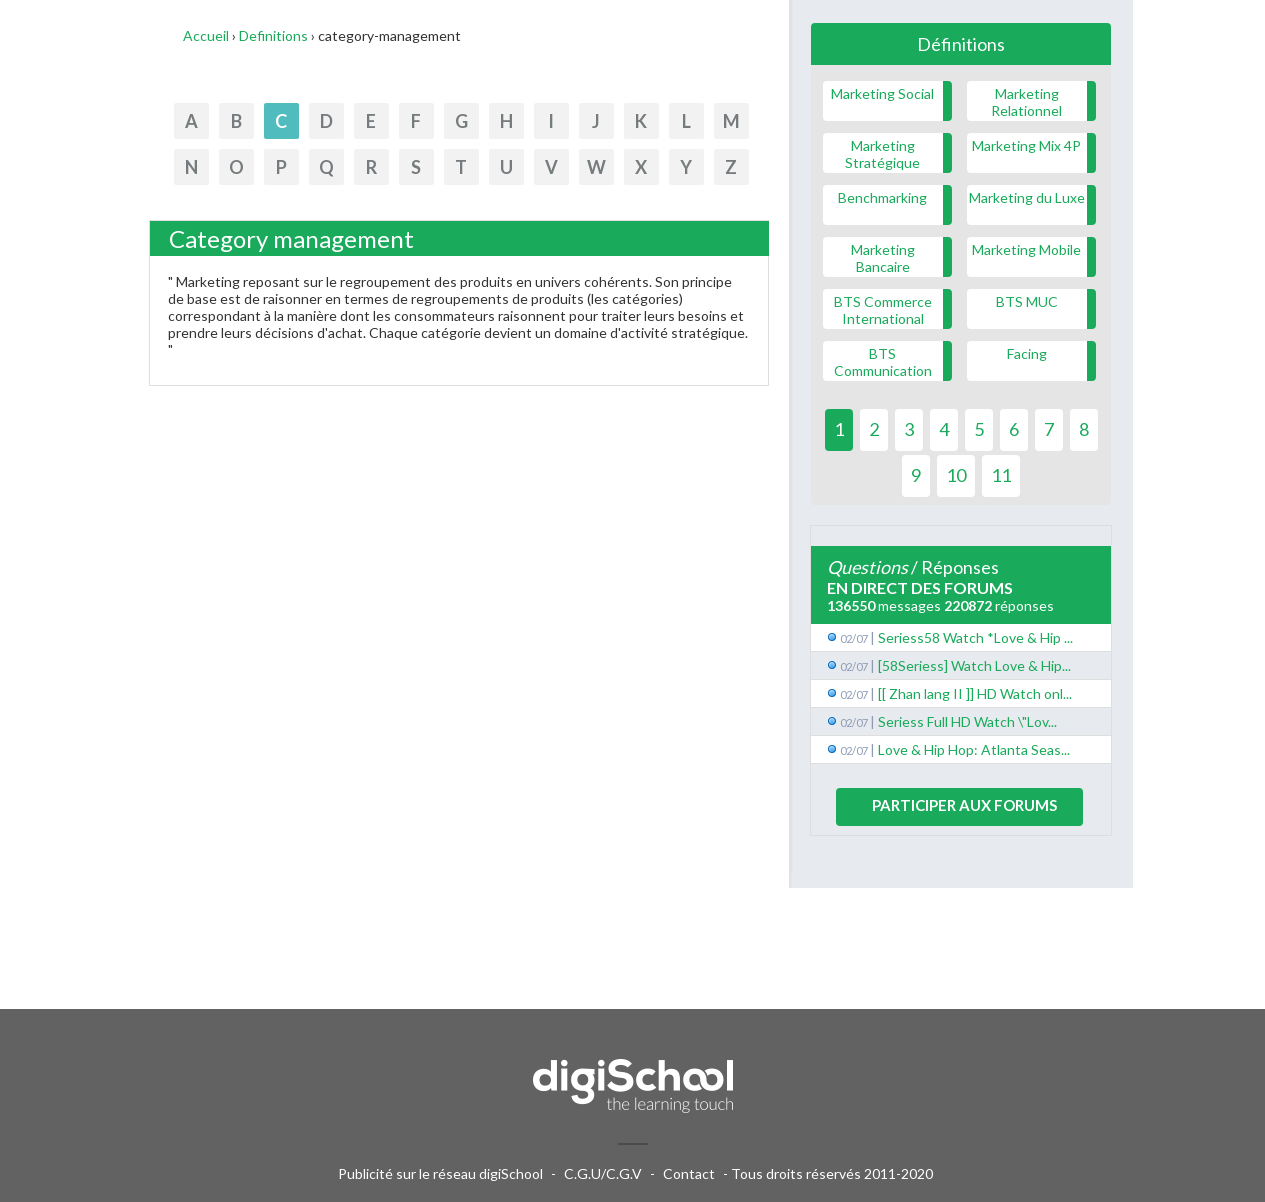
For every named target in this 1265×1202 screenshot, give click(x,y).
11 (1001, 475)
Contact (689, 1173)
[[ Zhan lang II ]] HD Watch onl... (975, 693)
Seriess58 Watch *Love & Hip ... (975, 637)
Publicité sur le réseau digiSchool (440, 1173)
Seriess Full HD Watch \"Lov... (967, 721)
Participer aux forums (964, 805)
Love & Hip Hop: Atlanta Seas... (974, 749)
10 (956, 475)
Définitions (961, 44)
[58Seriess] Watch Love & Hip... (974, 665)
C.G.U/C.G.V (603, 1173)
